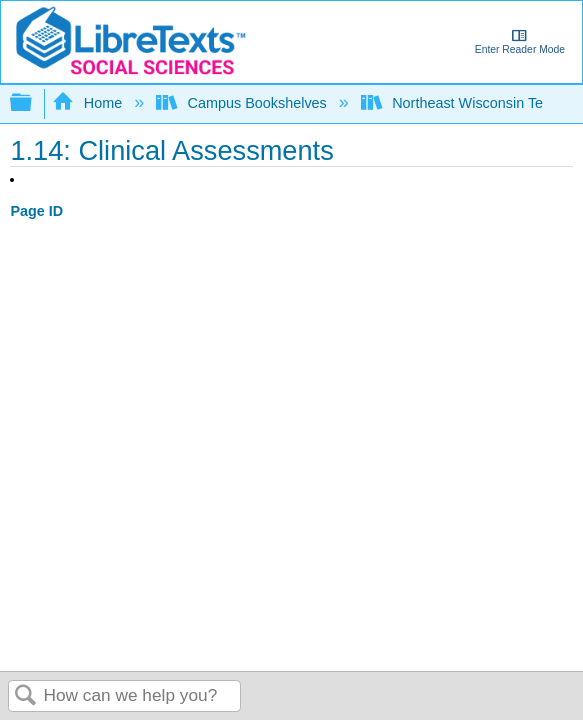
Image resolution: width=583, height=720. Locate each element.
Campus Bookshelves (243, 103)
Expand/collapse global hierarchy (34, 103)
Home (89, 103)
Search (26, 696)
